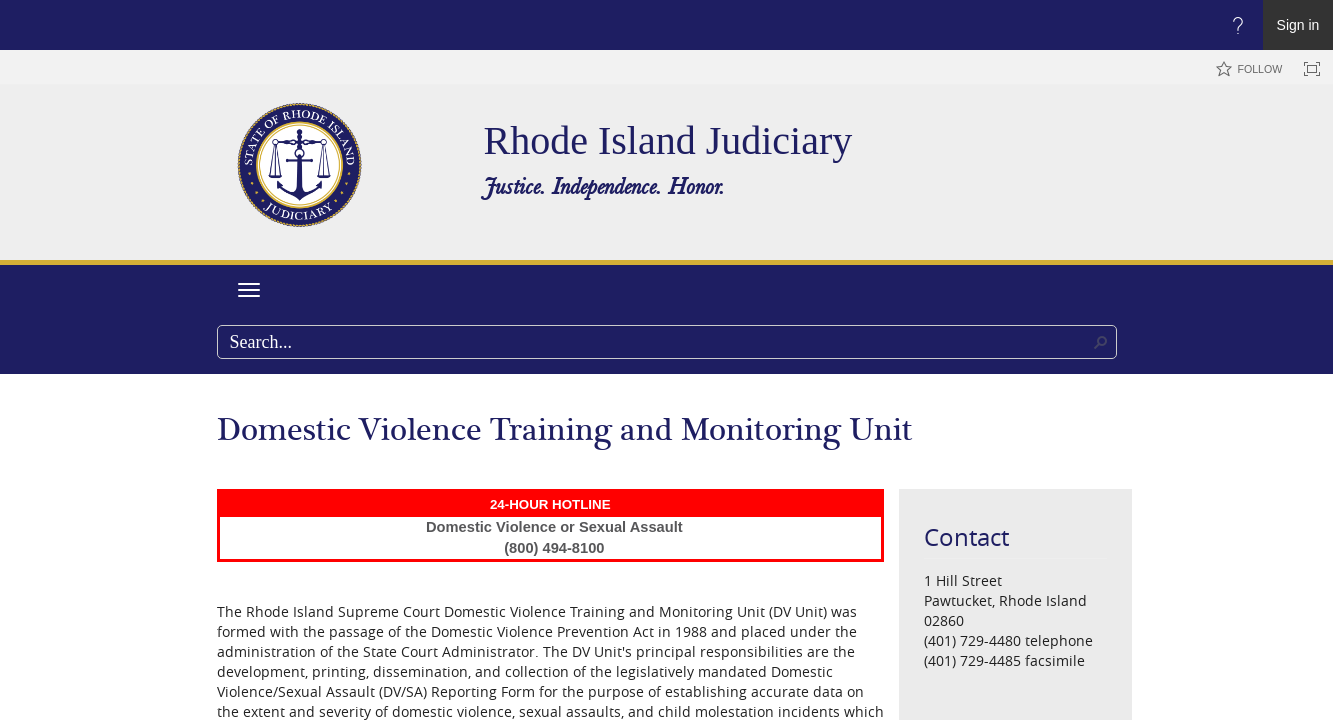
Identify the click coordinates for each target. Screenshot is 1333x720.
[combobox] (667, 342)
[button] (1101, 342)
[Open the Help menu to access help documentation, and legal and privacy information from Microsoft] (1238, 25)
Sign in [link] (1298, 25)
